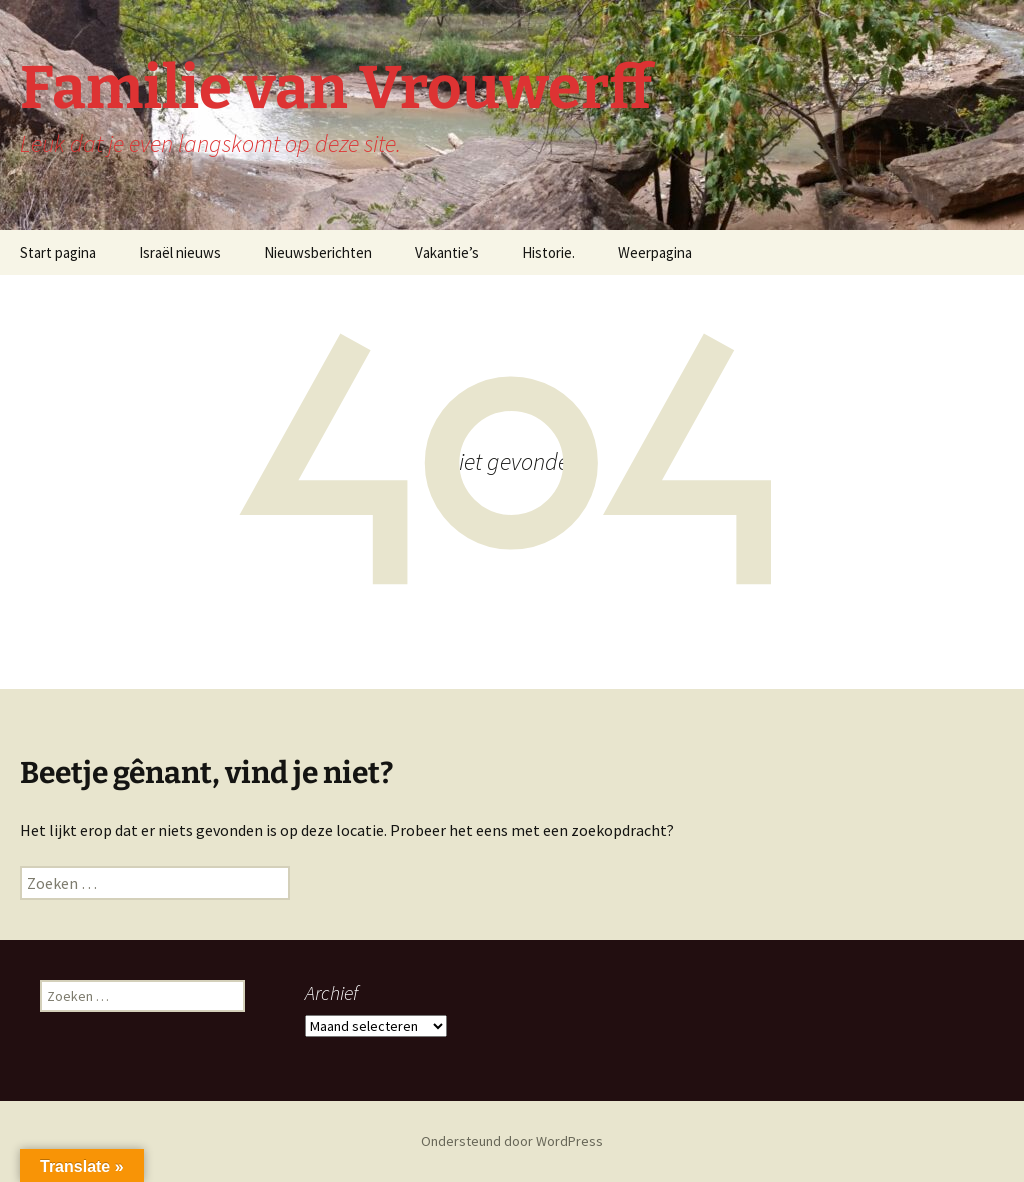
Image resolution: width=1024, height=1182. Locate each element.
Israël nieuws (180, 252)
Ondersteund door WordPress (512, 1141)
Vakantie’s (447, 252)
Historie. (548, 252)
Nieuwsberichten (318, 252)
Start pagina (58, 252)
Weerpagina (655, 252)
